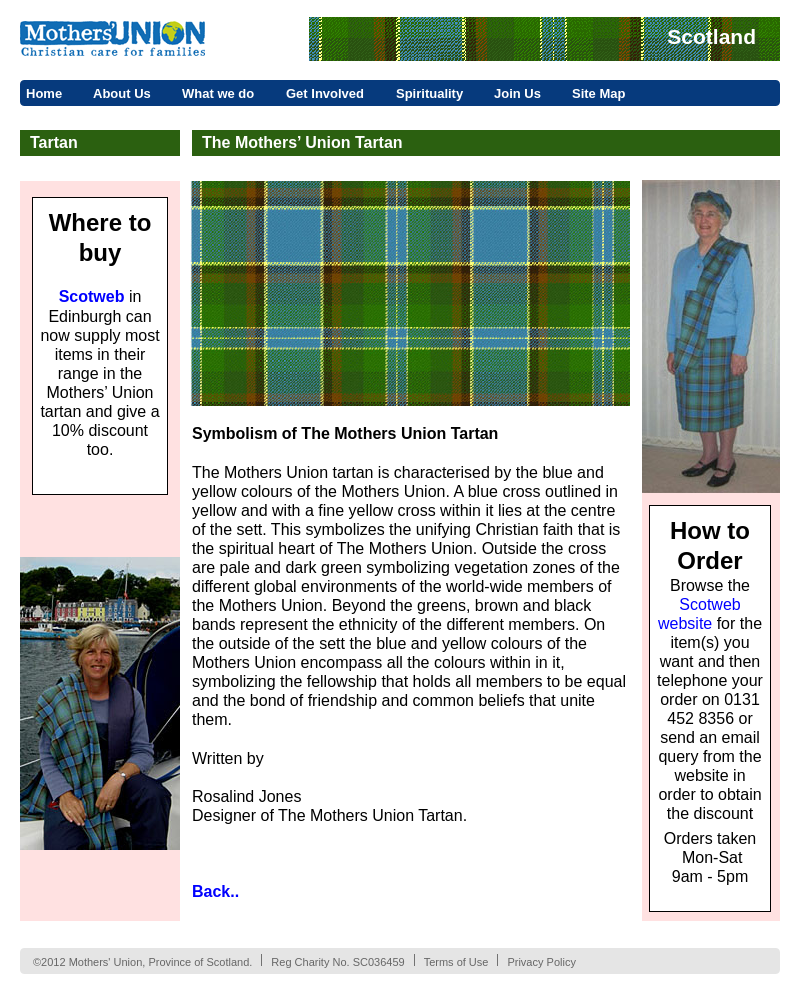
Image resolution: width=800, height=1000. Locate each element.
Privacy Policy (541, 962)
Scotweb (92, 296)
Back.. (215, 891)
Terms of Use (456, 962)
